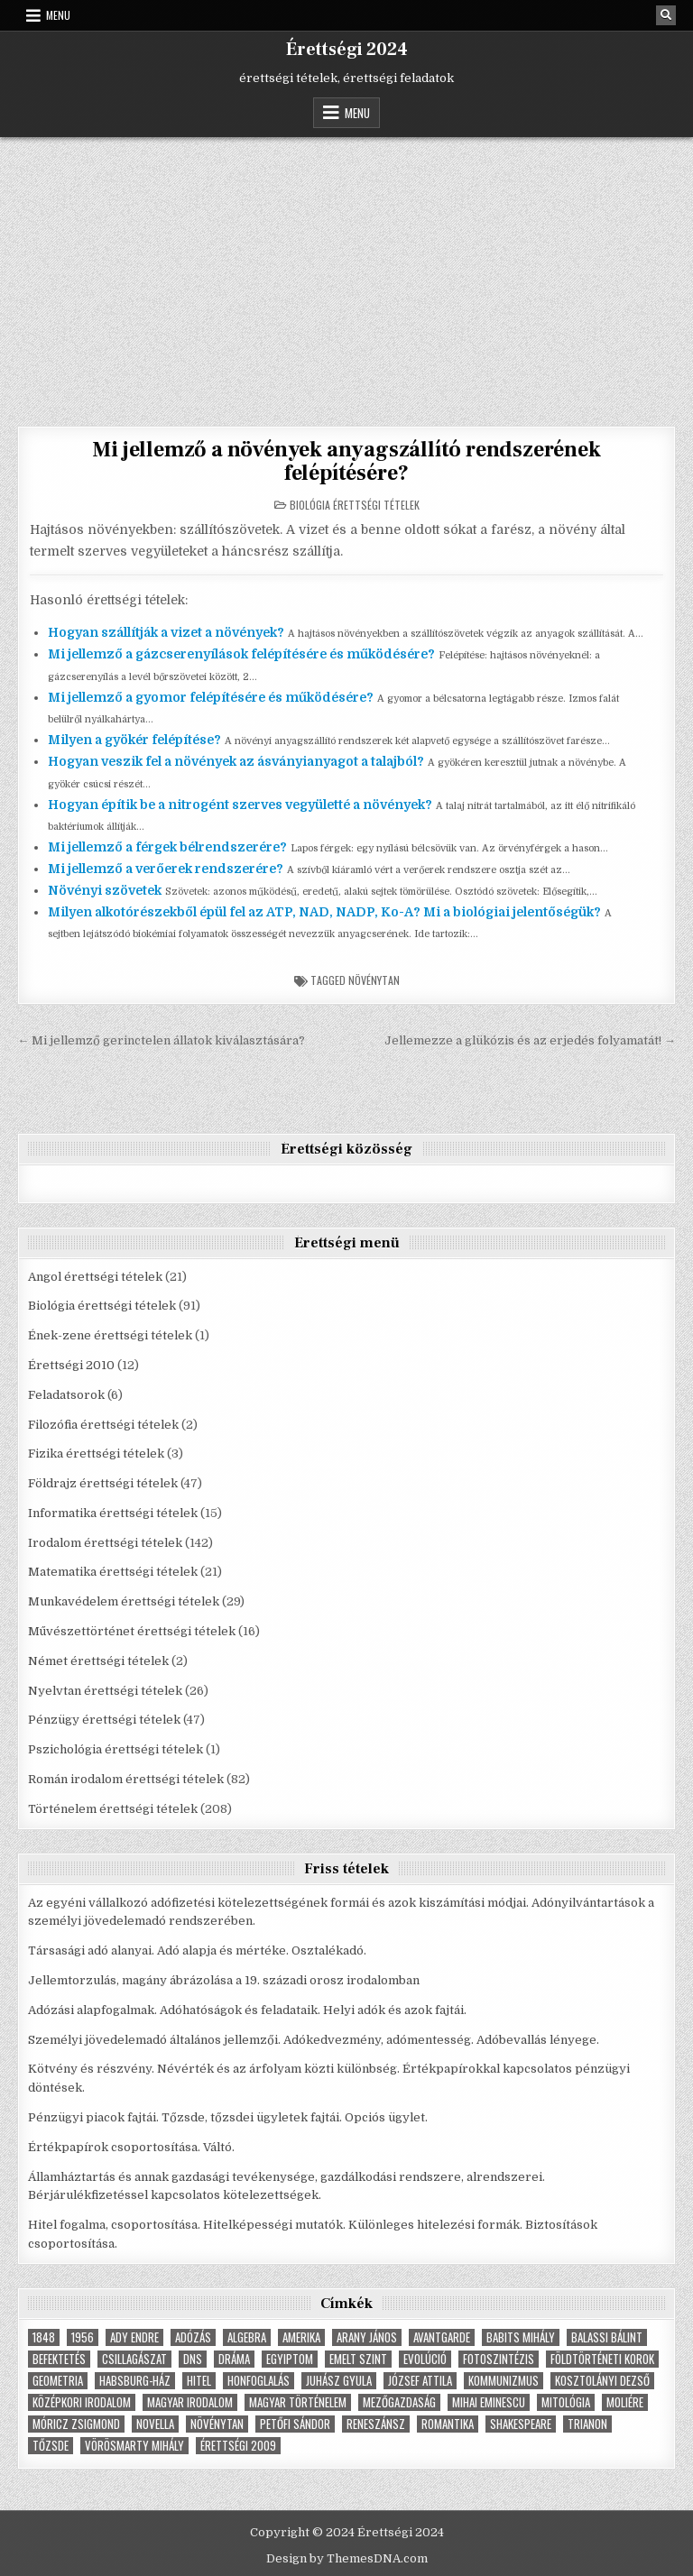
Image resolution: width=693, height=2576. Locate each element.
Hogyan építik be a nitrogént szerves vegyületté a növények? (240, 804)
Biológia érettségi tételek (355, 504)
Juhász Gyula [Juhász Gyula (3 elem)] (339, 2380)
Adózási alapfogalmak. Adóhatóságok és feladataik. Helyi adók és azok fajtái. (247, 2010)
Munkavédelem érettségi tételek (123, 1601)
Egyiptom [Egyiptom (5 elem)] (289, 2359)
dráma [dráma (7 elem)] (234, 2359)
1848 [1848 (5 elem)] (43, 2337)
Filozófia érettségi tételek (103, 1424)
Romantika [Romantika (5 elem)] (447, 2424)
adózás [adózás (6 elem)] (193, 2337)
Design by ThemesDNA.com (347, 2558)
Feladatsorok (66, 1395)
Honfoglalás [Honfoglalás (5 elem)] (258, 2380)
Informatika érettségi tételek (113, 1513)
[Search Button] (666, 15)
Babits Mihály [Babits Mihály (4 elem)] (520, 2337)
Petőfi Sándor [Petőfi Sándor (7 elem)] (295, 2424)
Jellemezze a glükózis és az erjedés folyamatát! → (530, 1040)
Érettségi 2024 (347, 49)
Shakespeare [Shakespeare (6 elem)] (520, 2424)
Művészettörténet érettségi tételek (132, 1631)
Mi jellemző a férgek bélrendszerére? (167, 847)
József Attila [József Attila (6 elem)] (420, 2380)
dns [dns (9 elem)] (192, 2359)
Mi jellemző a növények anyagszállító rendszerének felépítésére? (346, 461)
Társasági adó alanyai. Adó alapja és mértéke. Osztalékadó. (197, 1950)
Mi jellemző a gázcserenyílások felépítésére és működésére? (241, 654)
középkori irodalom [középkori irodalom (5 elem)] (81, 2402)
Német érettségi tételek (98, 1661)
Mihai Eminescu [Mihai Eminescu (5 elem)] (488, 2402)
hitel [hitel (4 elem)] (199, 2380)
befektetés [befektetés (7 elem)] (59, 2359)
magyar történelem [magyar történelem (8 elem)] (297, 2402)
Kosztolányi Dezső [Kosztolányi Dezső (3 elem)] (602, 2380)
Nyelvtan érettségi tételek (105, 1690)
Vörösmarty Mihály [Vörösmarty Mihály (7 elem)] (134, 2445)
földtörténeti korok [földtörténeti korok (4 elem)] (602, 2359)
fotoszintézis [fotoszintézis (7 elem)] (498, 2359)
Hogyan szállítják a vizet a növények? (166, 632)
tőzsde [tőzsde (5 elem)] (50, 2445)
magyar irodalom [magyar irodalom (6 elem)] (190, 2402)
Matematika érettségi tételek (113, 1571)
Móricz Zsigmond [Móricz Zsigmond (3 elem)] (76, 2424)
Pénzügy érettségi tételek (104, 1719)
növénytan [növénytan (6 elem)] (217, 2424)
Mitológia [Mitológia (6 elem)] (565, 2402)
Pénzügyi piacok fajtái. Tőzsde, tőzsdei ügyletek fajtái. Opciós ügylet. (228, 2117)
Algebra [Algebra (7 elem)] (246, 2337)
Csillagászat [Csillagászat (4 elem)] (134, 2359)
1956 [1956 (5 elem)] (82, 2337)
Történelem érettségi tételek (113, 1809)
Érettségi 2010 (71, 1365)
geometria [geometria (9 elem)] (57, 2380)
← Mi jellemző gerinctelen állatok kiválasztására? (161, 1040)
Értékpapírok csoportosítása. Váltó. (131, 2147)
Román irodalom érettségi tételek (126, 1779)
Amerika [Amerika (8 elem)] (301, 2337)
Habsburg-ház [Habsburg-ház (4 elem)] (135, 2380)
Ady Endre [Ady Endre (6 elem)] (134, 2337)
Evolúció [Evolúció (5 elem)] (425, 2359)
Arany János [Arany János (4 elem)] (367, 2337)
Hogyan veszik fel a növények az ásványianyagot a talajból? (236, 761)
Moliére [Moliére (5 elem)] (624, 2402)
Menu (58, 15)
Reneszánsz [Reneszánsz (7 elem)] (375, 2424)
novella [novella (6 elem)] (155, 2424)
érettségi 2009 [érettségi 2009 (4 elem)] (238, 2445)
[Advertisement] (346, 272)
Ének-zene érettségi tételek (110, 1335)
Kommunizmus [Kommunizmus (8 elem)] (503, 2380)
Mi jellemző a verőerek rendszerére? (165, 868)
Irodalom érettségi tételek (105, 1543)
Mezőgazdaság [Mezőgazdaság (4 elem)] (399, 2402)
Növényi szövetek (105, 890)
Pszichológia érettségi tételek (115, 1749)
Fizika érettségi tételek (96, 1453)
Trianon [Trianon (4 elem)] (587, 2424)
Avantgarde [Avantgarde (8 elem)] (441, 2337)
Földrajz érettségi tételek (103, 1483)
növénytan (374, 980)
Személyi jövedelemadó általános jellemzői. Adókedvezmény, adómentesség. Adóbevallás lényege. (313, 2040)
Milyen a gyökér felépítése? (134, 739)
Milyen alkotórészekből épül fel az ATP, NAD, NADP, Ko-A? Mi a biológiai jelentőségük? (324, 912)
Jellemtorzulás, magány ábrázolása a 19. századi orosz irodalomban (224, 1980)
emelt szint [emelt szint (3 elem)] (358, 2359)
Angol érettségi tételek (95, 1276)
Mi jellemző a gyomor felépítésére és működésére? (211, 697)
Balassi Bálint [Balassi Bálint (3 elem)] (606, 2337)
